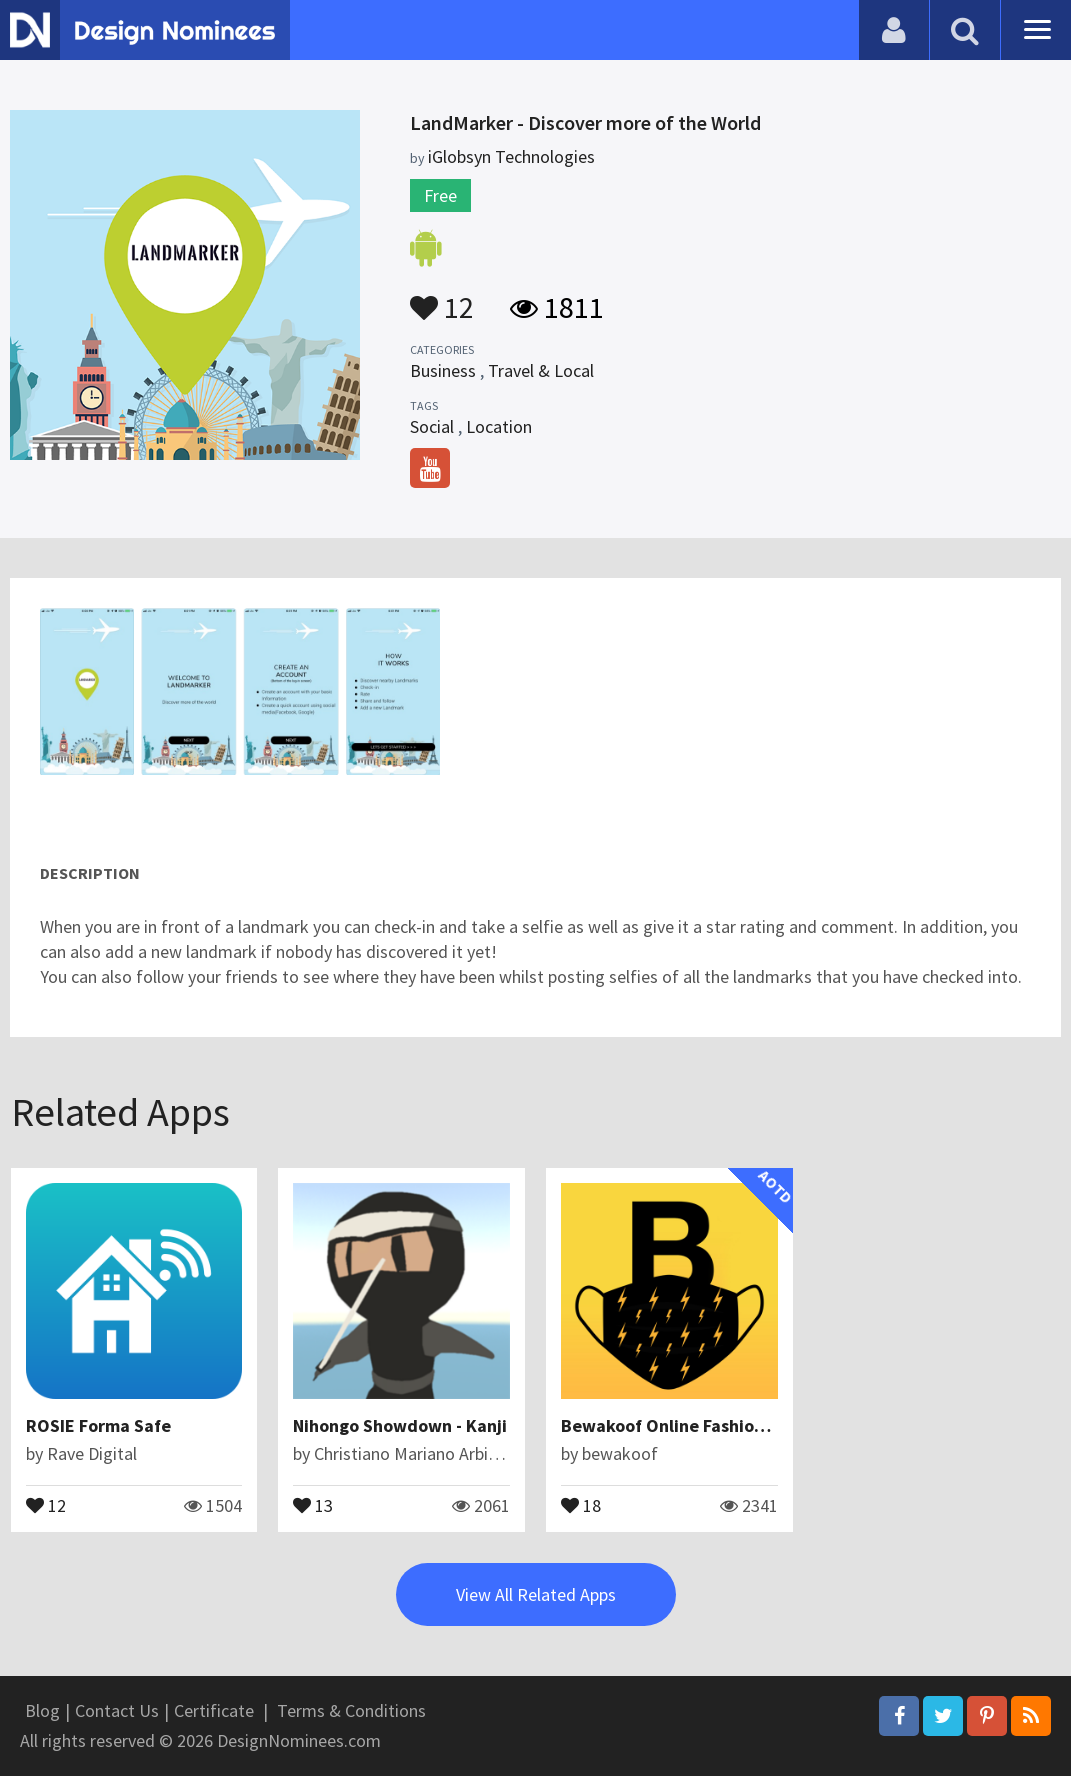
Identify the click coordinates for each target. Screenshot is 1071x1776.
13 (313, 1504)
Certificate (214, 1710)
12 (442, 298)
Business (443, 370)
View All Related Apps (536, 1594)
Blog (42, 1710)
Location (499, 426)
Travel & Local (541, 370)
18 (581, 1504)
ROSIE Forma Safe (98, 1425)
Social (432, 426)
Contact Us (117, 1710)
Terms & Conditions (351, 1710)
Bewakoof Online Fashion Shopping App (719, 1425)
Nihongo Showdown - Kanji (400, 1425)
